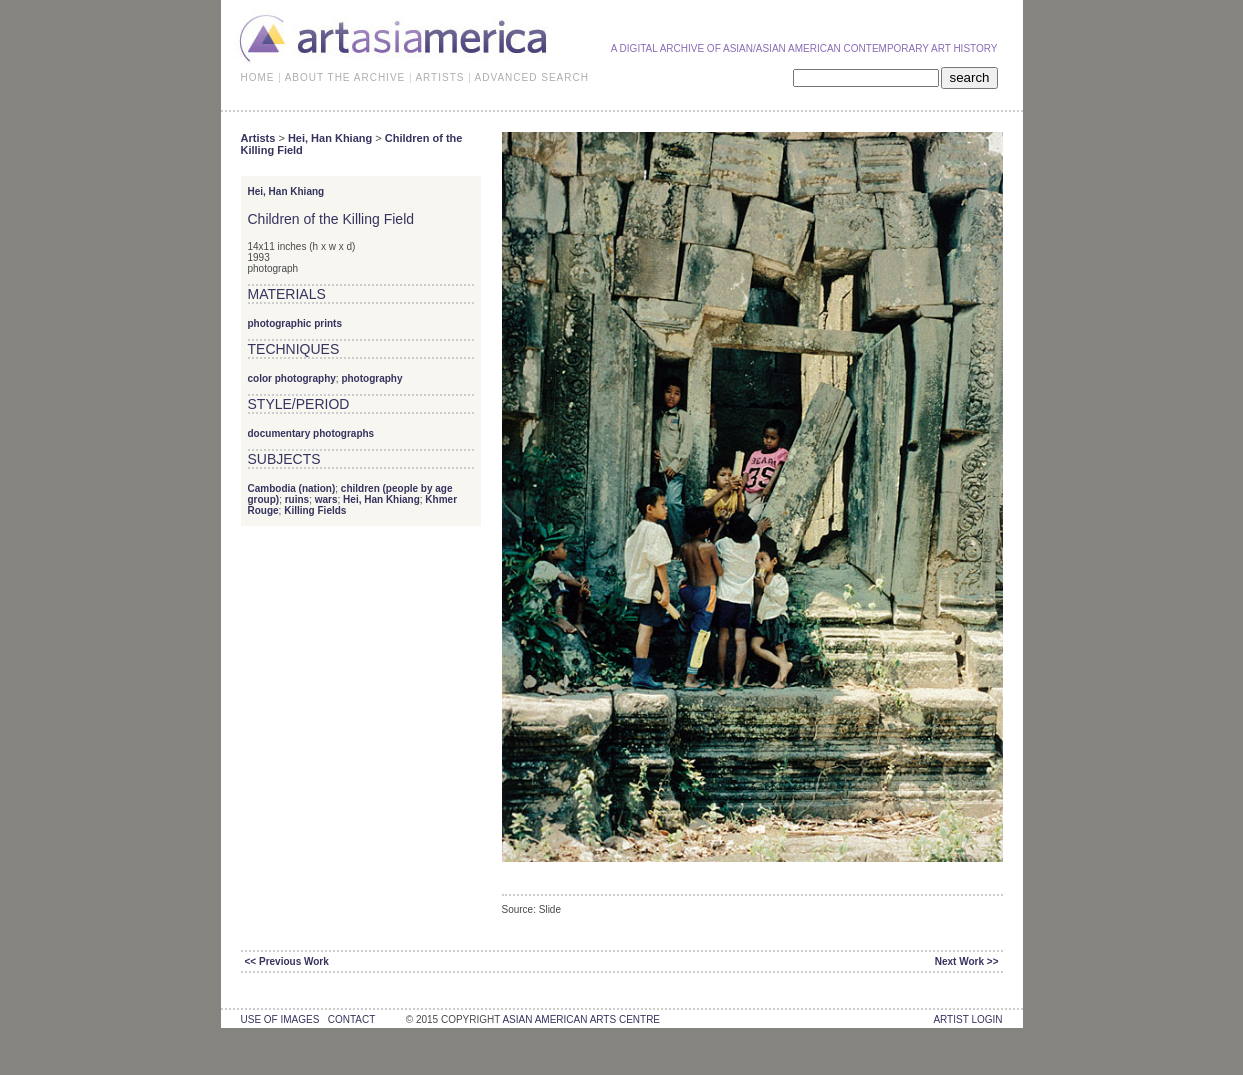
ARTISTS (439, 77)
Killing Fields (315, 510)
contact (351, 1019)
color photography (292, 378)
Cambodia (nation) (292, 488)
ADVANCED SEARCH (532, 77)
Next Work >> (967, 961)
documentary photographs (311, 433)
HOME (258, 77)
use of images (280, 1019)
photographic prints (295, 323)
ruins (297, 499)
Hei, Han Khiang (330, 138)
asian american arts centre (581, 1019)
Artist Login (967, 1019)
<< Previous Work (287, 961)
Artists (258, 138)
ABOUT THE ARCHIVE (345, 77)
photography (371, 378)
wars (326, 499)
